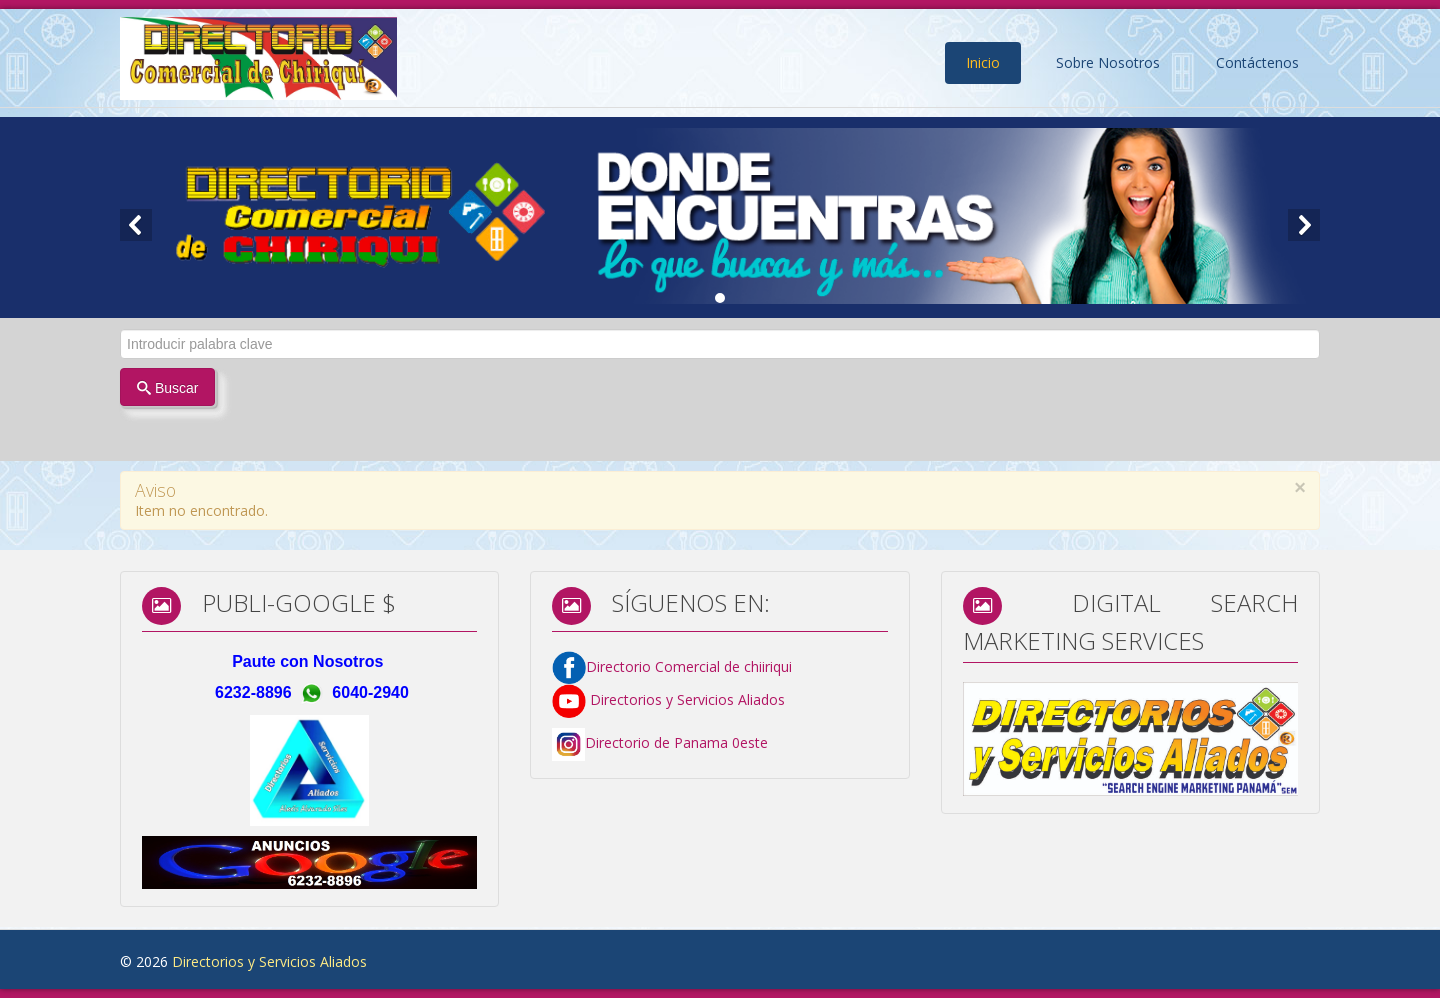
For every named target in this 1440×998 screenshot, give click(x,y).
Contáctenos (1257, 62)
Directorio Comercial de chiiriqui (689, 665)
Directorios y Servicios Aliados (668, 699)
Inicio (983, 62)
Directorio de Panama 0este (676, 742)
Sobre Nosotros (1108, 62)
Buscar (167, 388)
